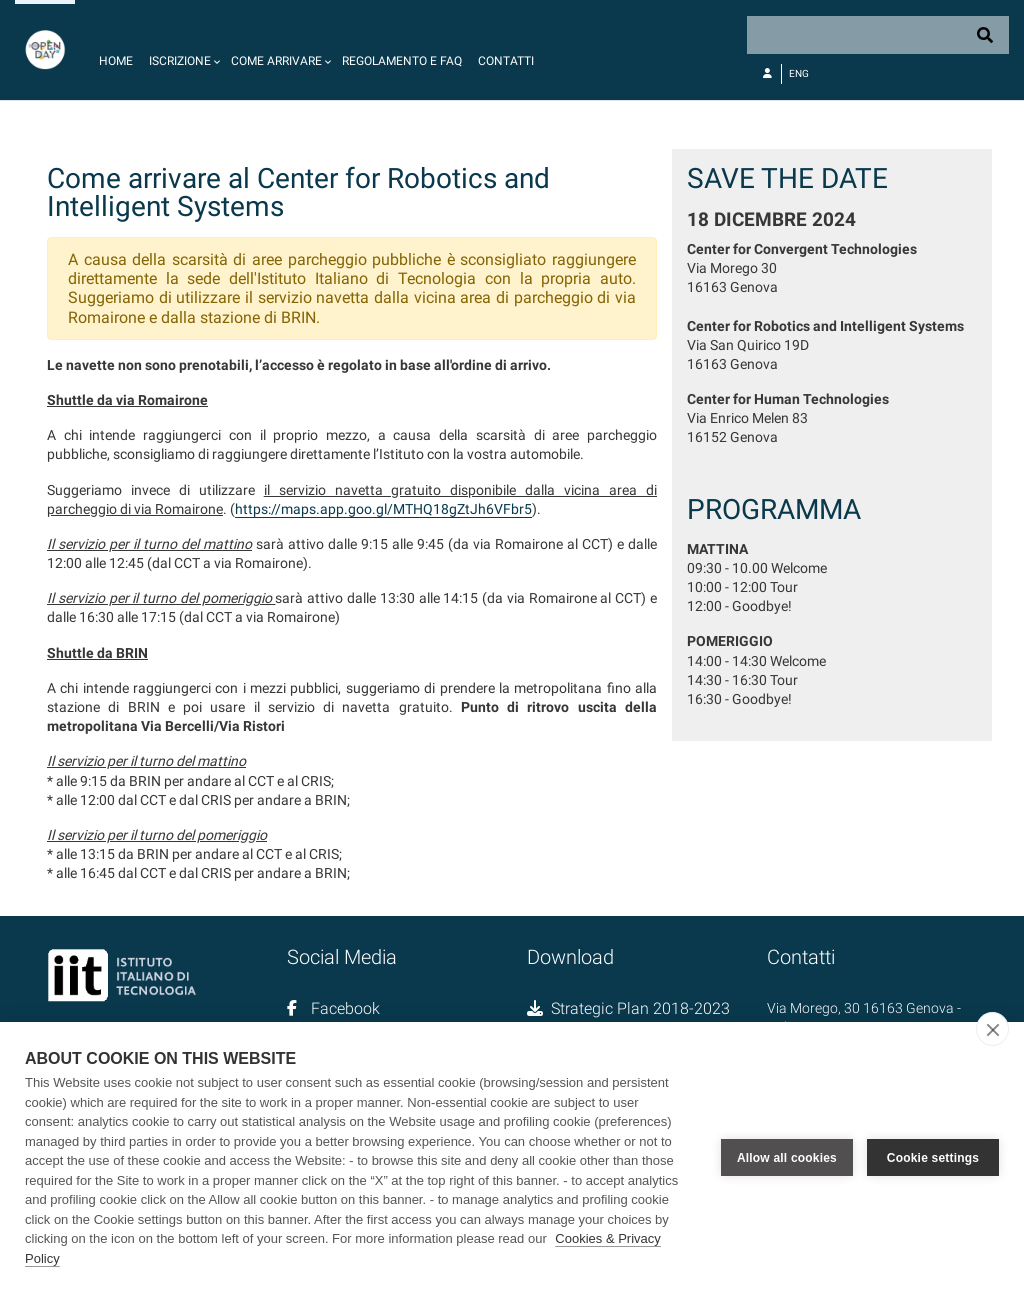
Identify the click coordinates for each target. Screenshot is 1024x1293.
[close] (992, 1029)
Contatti (506, 61)
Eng (799, 73)
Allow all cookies (787, 1158)
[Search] (878, 35)
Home (116, 61)
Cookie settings (933, 1158)
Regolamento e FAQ (402, 61)
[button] (182, 50)
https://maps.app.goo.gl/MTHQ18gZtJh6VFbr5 (383, 509)
